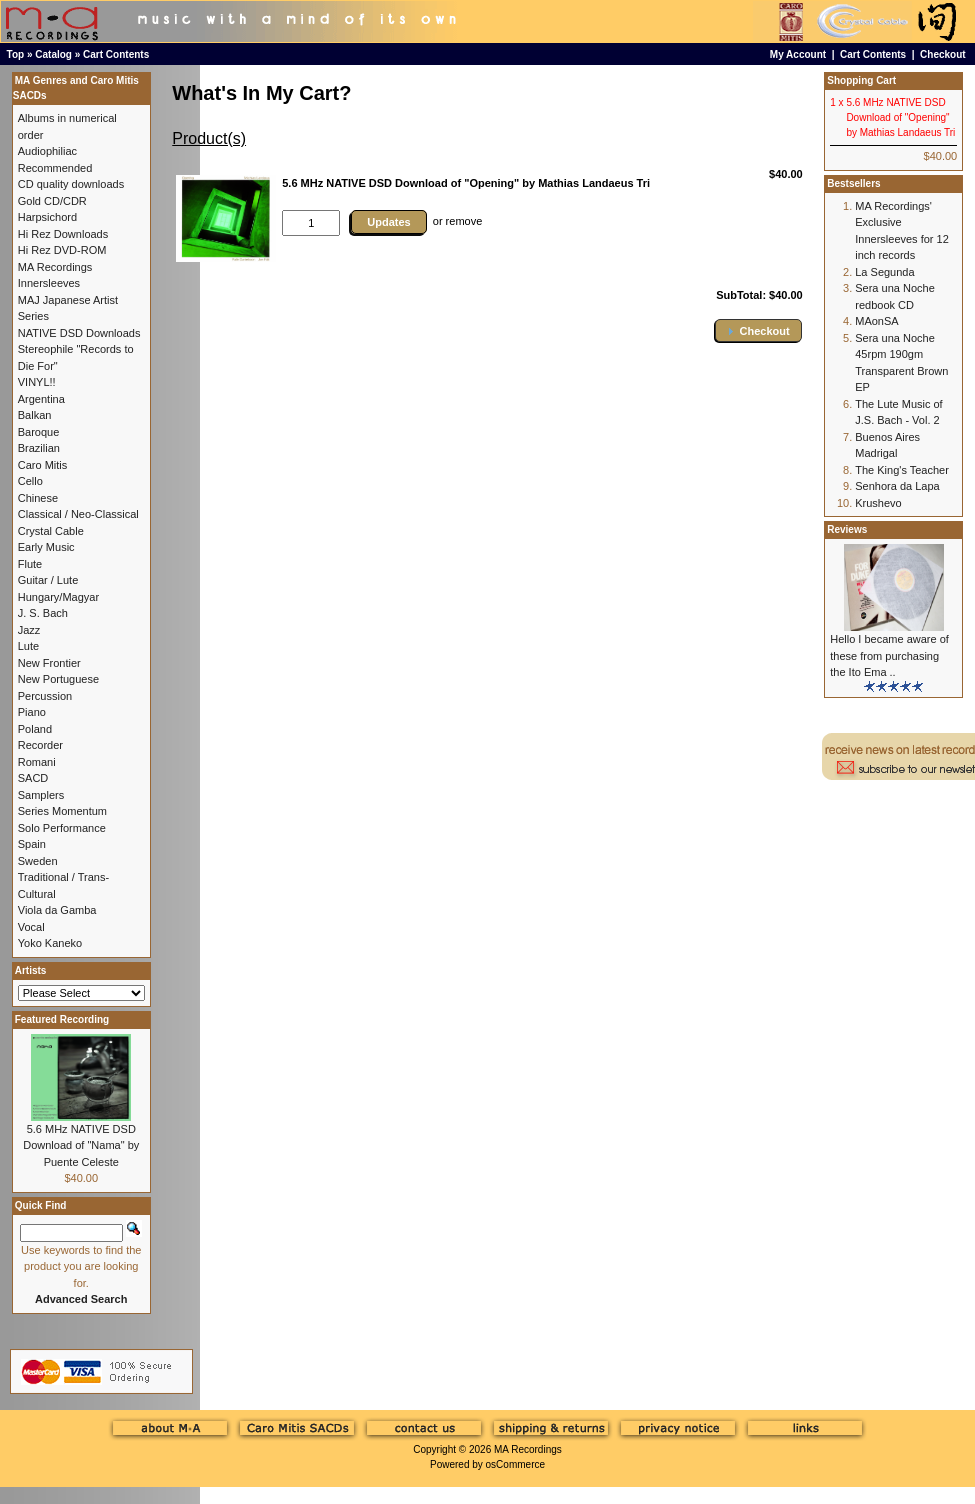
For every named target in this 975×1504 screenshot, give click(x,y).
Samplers (41, 795)
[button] (758, 330)
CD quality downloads (71, 184)
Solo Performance (62, 828)
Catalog (53, 54)
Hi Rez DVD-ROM (62, 250)
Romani (37, 762)
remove (464, 221)
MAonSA (876, 321)
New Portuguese (58, 679)
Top (16, 54)
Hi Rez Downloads (63, 234)
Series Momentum (62, 811)
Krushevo (878, 503)
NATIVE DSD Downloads (79, 333)
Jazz (29, 630)
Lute (28, 646)
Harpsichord (47, 217)
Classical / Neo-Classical (78, 514)
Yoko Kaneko (50, 943)
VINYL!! (37, 382)
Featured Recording (62, 1019)
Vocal (31, 927)
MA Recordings (528, 1449)
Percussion (45, 696)
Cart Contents (116, 54)
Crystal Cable (51, 531)
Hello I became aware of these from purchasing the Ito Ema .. (889, 655)
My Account (798, 54)
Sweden (38, 861)
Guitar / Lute (48, 580)
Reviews (847, 529)
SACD (33, 778)
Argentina (41, 399)
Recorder (40, 745)
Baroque (39, 432)
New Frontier (49, 663)
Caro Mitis (43, 465)
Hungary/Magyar (58, 597)
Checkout (943, 54)
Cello (30, 481)
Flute (30, 564)
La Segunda (884, 272)
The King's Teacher (902, 470)
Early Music (46, 547)
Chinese (38, 498)
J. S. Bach (43, 613)
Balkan (35, 415)
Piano (32, 712)
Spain (32, 844)
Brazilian (39, 448)
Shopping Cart (861, 80)
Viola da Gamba (57, 910)
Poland (35, 729)
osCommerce (515, 1464)
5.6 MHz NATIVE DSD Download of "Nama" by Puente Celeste (81, 1145)
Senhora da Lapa (897, 486)
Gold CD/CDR (52, 201)
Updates (388, 222)
